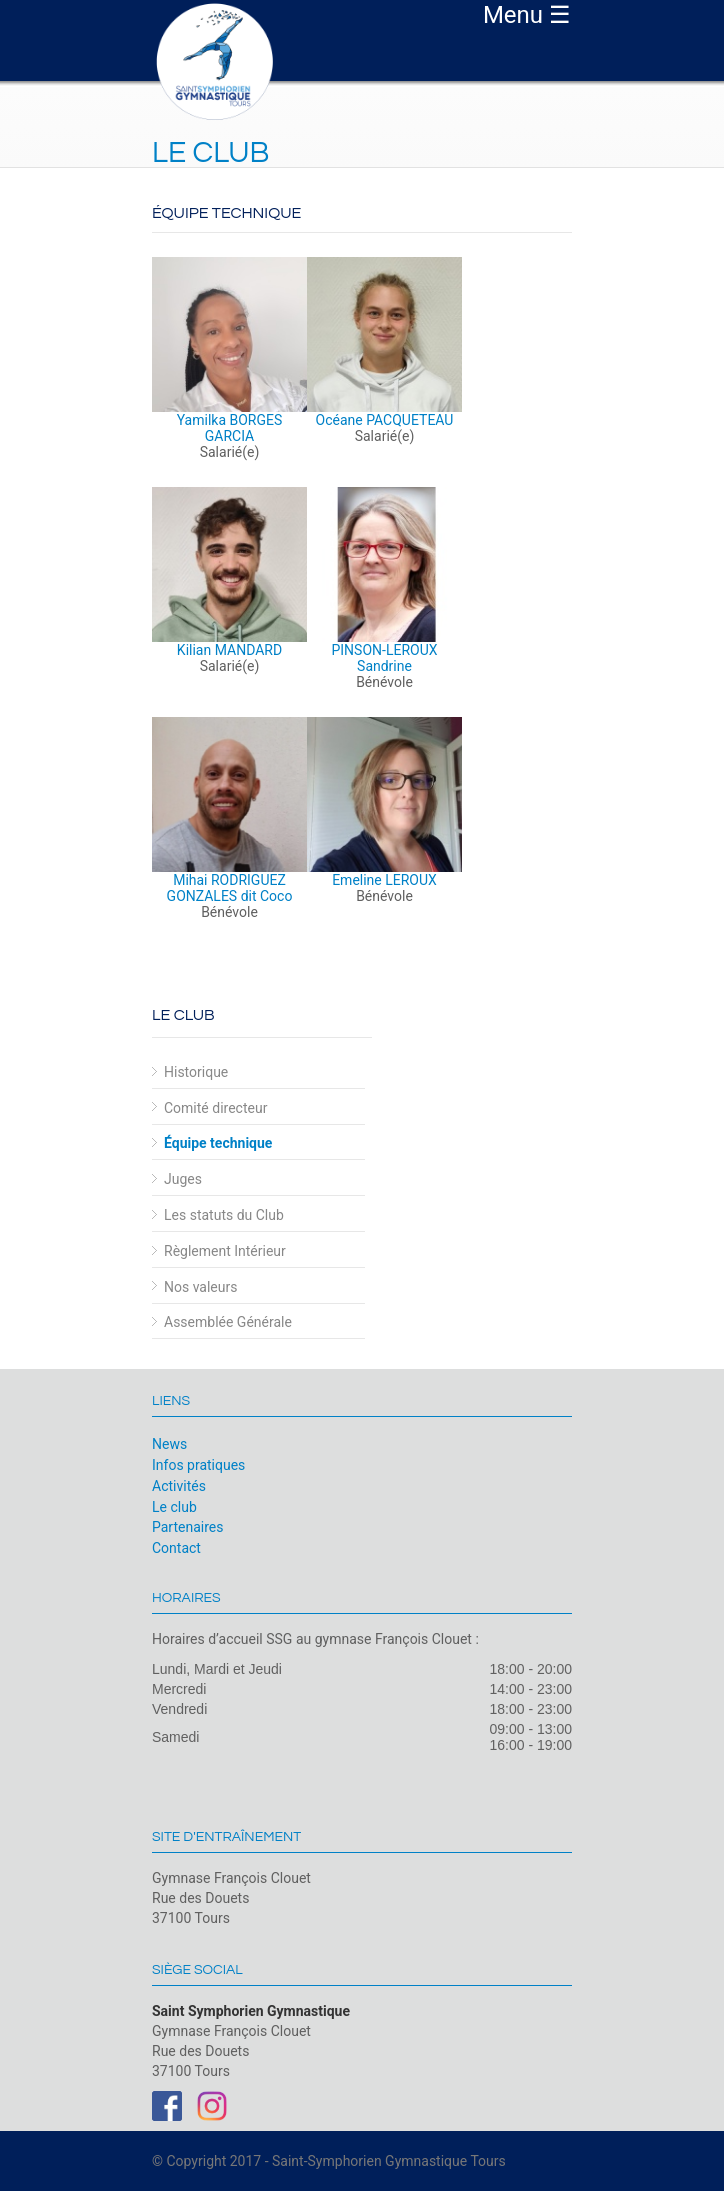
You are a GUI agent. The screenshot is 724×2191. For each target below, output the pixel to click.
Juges (183, 1179)
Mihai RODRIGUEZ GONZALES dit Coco (230, 888)
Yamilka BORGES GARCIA (230, 428)
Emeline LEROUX (384, 880)
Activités (179, 1486)
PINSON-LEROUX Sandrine (384, 658)
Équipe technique (218, 1143)
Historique (196, 1072)
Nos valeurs (200, 1287)
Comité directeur (215, 1108)
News (169, 1444)
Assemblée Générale (228, 1322)
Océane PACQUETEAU (385, 420)
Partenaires (187, 1527)
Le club (174, 1507)
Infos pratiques (198, 1465)
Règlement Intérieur (225, 1251)
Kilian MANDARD (229, 650)
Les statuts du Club (224, 1215)
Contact (176, 1548)
